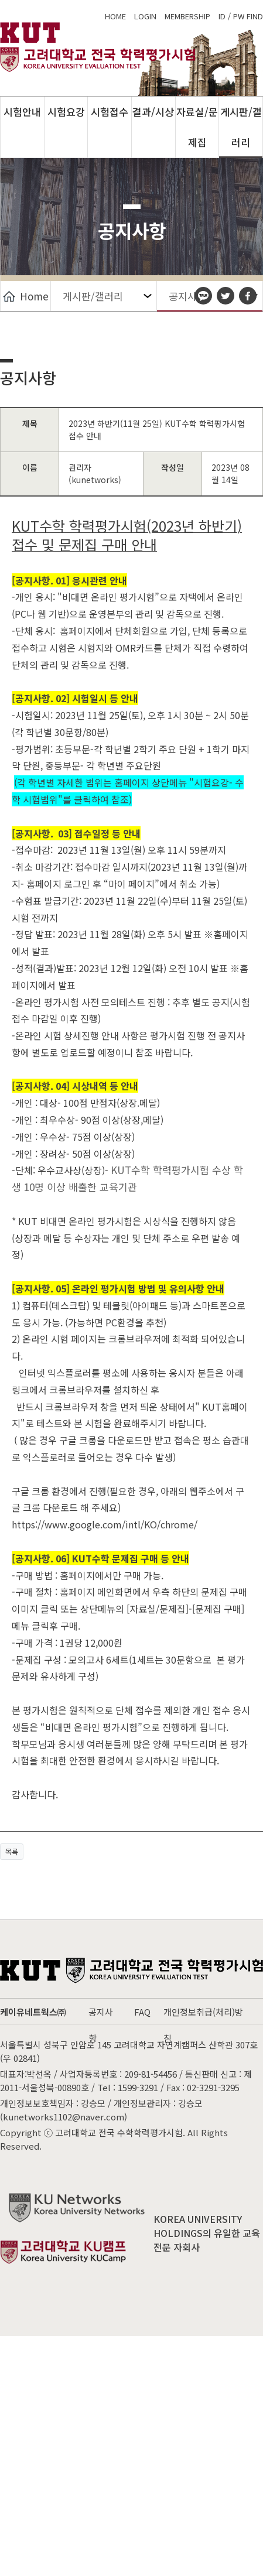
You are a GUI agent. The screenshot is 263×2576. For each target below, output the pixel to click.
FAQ (142, 2012)
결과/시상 (153, 111)
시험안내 (22, 111)
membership (187, 16)
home (115, 16)
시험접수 (109, 111)
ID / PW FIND (240, 16)
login (145, 16)
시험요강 (66, 111)
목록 (11, 1851)
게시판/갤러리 (241, 126)
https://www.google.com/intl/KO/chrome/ (106, 1524)
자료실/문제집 (197, 126)
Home (26, 296)
